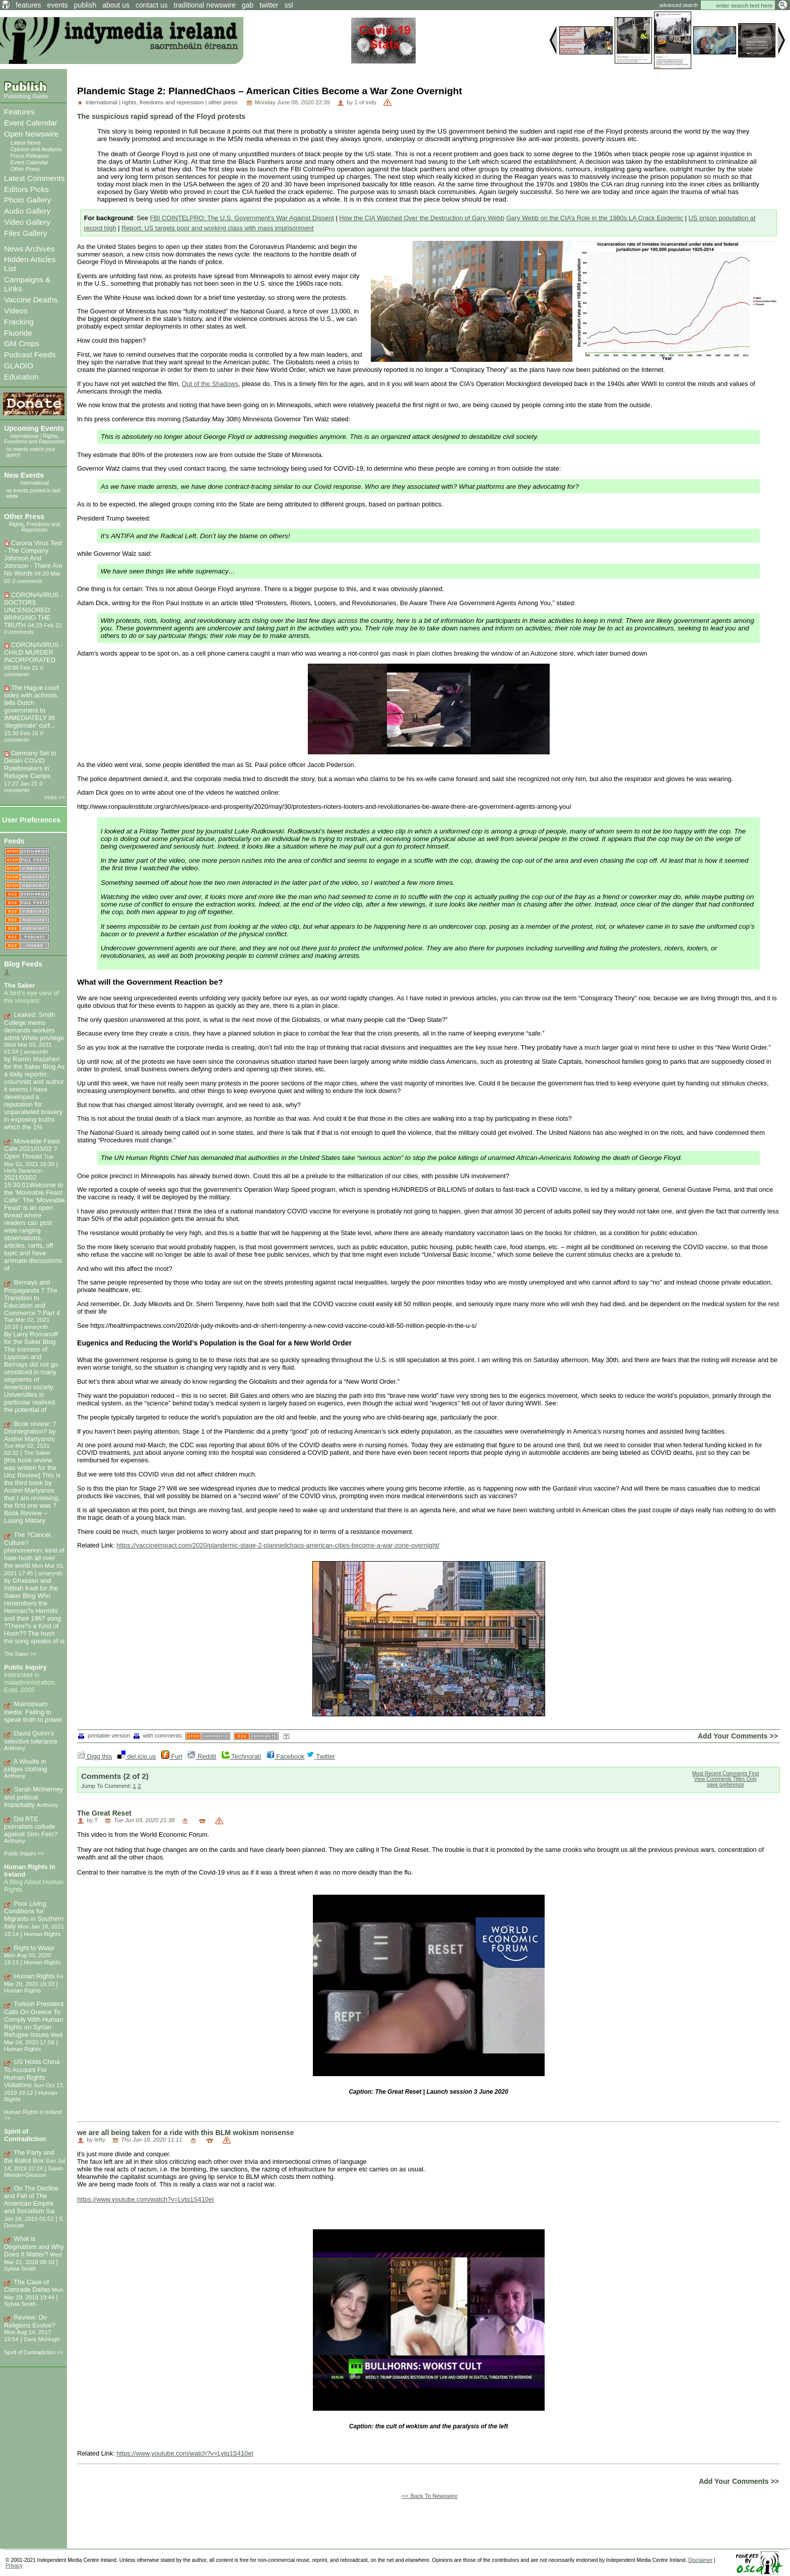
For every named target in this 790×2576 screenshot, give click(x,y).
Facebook (286, 1756)
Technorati (241, 1756)
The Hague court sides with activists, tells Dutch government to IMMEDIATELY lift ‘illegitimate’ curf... (31, 706)
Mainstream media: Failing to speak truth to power (33, 1711)
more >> (55, 797)
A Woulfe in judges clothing (25, 1765)
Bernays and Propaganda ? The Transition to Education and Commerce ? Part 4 (32, 1297)
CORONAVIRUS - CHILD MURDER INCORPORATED (33, 652)
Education (21, 376)
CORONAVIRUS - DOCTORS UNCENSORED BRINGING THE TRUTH (33, 610)
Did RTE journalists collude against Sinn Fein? (30, 1826)
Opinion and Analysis (36, 149)
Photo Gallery (27, 200)
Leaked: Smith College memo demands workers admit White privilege (34, 1026)
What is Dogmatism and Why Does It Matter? (34, 2246)
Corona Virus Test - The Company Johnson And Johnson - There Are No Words (33, 558)
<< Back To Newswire (430, 2496)
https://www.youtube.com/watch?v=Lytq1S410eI (145, 2199)
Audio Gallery (27, 211)
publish (85, 5)
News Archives (29, 248)
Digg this (94, 1756)
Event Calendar (30, 122)
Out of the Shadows (210, 384)
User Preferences (31, 820)
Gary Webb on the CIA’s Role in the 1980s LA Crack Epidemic (594, 218)
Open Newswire (31, 134)
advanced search (679, 5)
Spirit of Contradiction (25, 2135)
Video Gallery (27, 222)
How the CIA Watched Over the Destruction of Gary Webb (421, 218)
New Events (24, 475)
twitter (268, 5)
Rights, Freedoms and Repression (34, 438)
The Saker (19, 985)
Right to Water (34, 1948)
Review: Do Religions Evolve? (29, 2321)
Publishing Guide (26, 96)
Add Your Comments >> (738, 1736)
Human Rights (34, 1976)
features (28, 5)
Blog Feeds (23, 964)
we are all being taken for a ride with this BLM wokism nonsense (185, 2133)
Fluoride (18, 333)
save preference (725, 1784)
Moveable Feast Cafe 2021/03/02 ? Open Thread (32, 1149)
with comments (158, 1735)
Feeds (14, 841)
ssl (288, 5)
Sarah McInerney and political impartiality (33, 1797)
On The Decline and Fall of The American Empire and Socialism (31, 2199)
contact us (152, 5)
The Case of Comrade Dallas (27, 2286)
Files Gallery (25, 233)
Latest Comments (34, 178)
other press (223, 102)
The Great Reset (104, 1813)
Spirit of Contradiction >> (33, 2352)
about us (115, 5)
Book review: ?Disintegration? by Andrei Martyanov (30, 1431)
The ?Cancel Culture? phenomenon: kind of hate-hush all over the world (34, 1550)
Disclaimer (700, 2560)
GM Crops (21, 343)
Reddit (201, 1756)
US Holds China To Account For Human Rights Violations (32, 2073)
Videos (16, 310)
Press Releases (30, 156)
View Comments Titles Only (725, 1779)
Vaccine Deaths (30, 299)
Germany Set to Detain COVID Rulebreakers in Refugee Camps (30, 764)
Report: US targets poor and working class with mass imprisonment (217, 228)
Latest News (26, 143)
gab (247, 5)
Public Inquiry (25, 1667)
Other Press (25, 169)
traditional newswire (205, 5)
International (24, 436)
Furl (171, 1756)
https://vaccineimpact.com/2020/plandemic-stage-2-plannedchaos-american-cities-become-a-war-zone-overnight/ (277, 1545)
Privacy (14, 2565)
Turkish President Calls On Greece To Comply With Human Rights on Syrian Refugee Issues (33, 2019)
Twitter (320, 1756)
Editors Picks (26, 189)
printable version (104, 1735)
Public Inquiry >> (24, 1853)
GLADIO (18, 365)
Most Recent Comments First (725, 1773)
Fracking (19, 321)
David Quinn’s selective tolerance (30, 1737)
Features (19, 111)
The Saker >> (20, 1654)
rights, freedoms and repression (163, 102)
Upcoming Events (34, 428)
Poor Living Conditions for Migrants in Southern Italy (33, 1915)
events (57, 5)
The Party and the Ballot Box (29, 2156)
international (101, 102)
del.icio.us (136, 1756)
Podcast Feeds (29, 354)
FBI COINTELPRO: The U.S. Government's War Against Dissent (242, 218)
